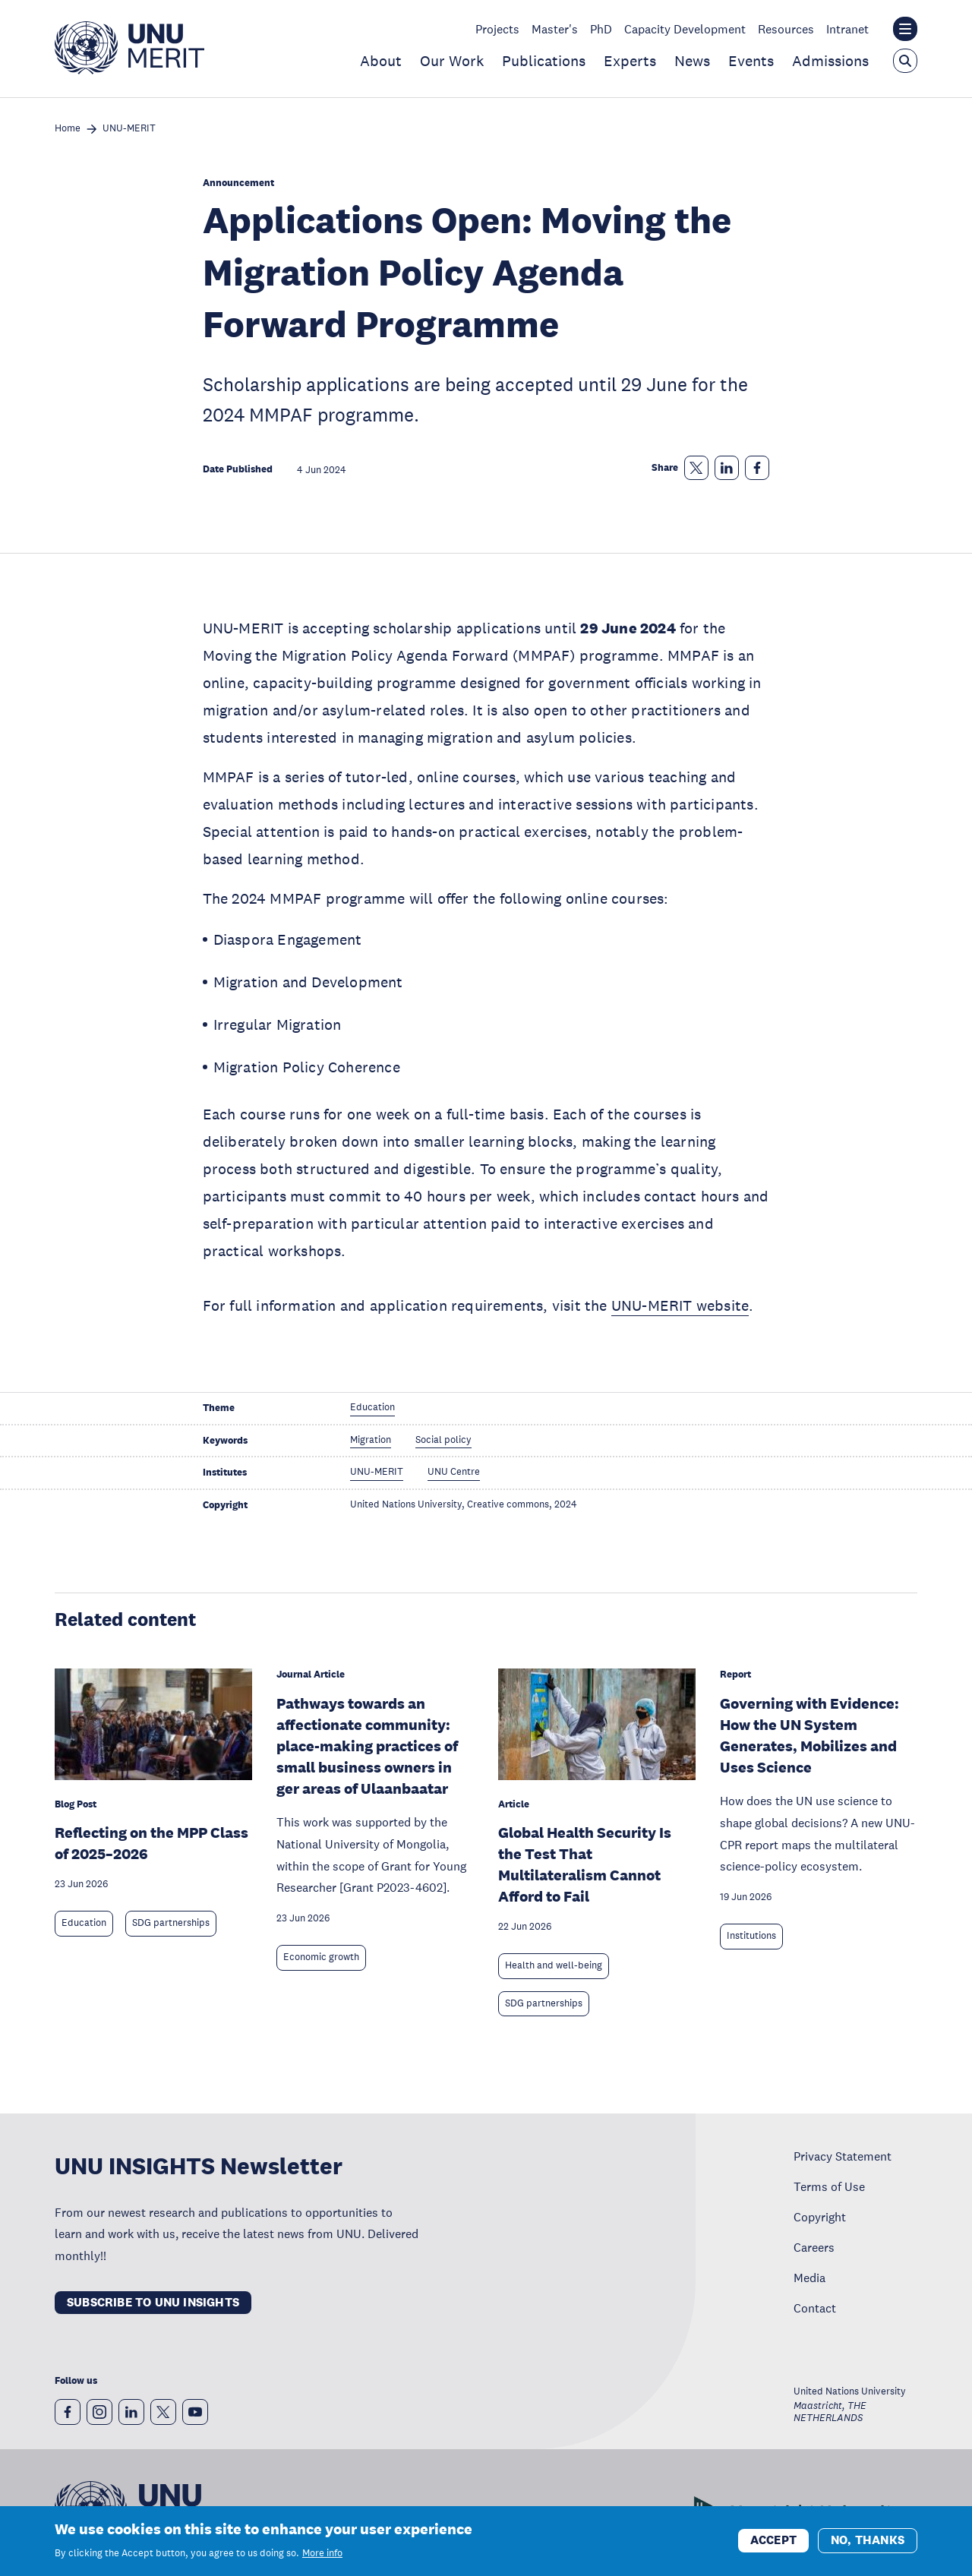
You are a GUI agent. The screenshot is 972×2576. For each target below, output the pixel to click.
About (381, 61)
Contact (815, 2308)
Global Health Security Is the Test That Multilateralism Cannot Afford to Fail (584, 1864)
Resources (786, 28)
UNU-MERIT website (680, 1305)
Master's (555, 28)
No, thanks (867, 2540)
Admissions (830, 61)
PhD (601, 28)
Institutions (751, 1936)
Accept (773, 2540)
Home (67, 128)
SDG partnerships (171, 1923)
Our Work (452, 61)
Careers (814, 2247)
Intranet (847, 28)
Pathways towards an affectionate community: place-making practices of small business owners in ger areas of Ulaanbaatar (367, 1746)
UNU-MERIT (129, 128)
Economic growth (321, 1957)
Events (751, 61)
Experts (630, 61)
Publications (543, 61)
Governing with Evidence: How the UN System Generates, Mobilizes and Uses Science (809, 1735)
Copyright (820, 2216)
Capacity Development (685, 28)
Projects (497, 28)
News (692, 61)
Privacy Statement (843, 2156)
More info (322, 2553)
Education (84, 1923)
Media (809, 2277)
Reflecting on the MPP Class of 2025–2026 (151, 1843)
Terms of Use (829, 2186)
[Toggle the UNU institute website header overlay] (905, 29)
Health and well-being (553, 1965)
